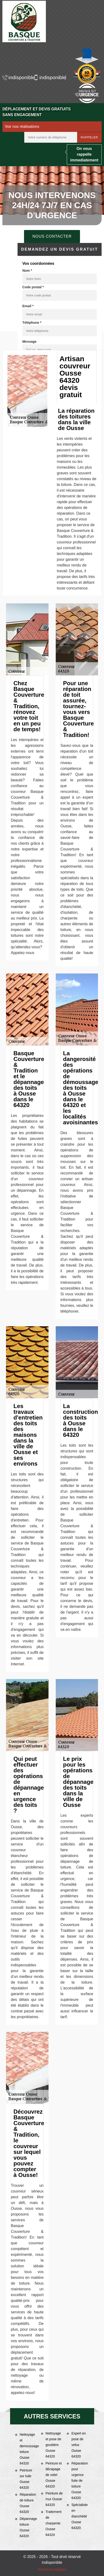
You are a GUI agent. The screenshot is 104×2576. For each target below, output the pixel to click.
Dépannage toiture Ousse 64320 (28, 2527)
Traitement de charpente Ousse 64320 (53, 2523)
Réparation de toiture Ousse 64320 (28, 2503)
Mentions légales (51, 2569)
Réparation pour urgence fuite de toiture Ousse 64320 (79, 2480)
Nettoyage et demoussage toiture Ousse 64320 (28, 2449)
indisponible (16, 77)
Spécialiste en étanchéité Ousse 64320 (79, 2516)
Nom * (27, 270)
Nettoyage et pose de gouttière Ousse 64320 (53, 2444)
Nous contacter (52, 236)
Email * (28, 306)
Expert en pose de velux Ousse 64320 (78, 2444)
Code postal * (33, 287)
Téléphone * (31, 322)
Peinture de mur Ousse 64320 (54, 2499)
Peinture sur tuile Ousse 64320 (26, 2478)
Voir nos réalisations (22, 126)
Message (29, 341)
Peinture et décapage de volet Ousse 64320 (54, 2474)
